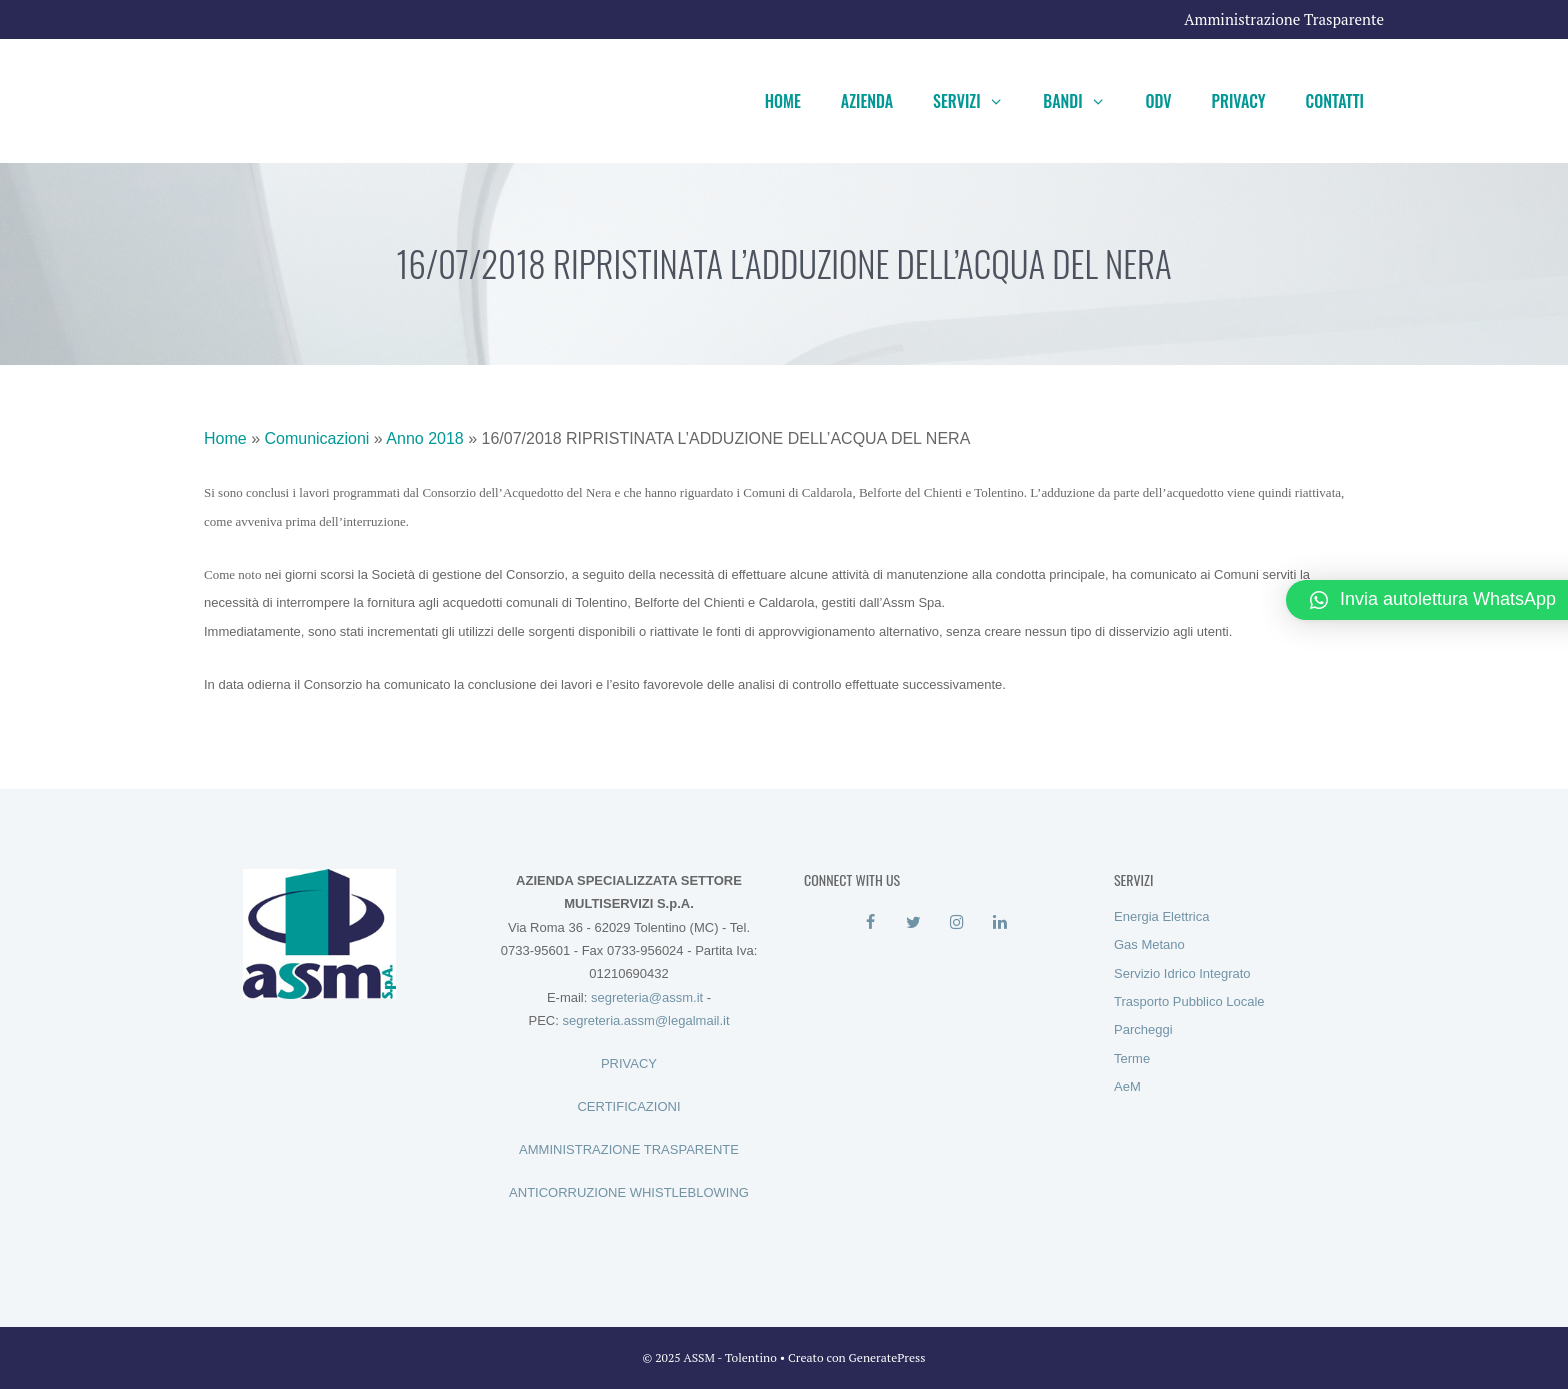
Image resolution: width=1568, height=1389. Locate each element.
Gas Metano (1149, 944)
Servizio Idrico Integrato (1182, 973)
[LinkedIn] (999, 923)
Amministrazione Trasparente (1284, 19)
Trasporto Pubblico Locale (1189, 1001)
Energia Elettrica (1161, 916)
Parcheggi (1143, 1029)
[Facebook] (870, 923)
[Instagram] (956, 923)
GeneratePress (887, 1357)
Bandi (1084, 101)
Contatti (1335, 101)
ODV (1158, 101)
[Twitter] (913, 923)
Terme (1132, 1058)
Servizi (978, 101)
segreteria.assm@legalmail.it (645, 1020)
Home (783, 101)
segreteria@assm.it (647, 997)
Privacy (1239, 101)
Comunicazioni (316, 438)
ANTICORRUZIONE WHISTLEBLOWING (629, 1192)
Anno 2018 (424, 438)
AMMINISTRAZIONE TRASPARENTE (629, 1149)
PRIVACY (629, 1063)
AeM (1127, 1086)
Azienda (867, 101)
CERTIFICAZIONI (628, 1106)
